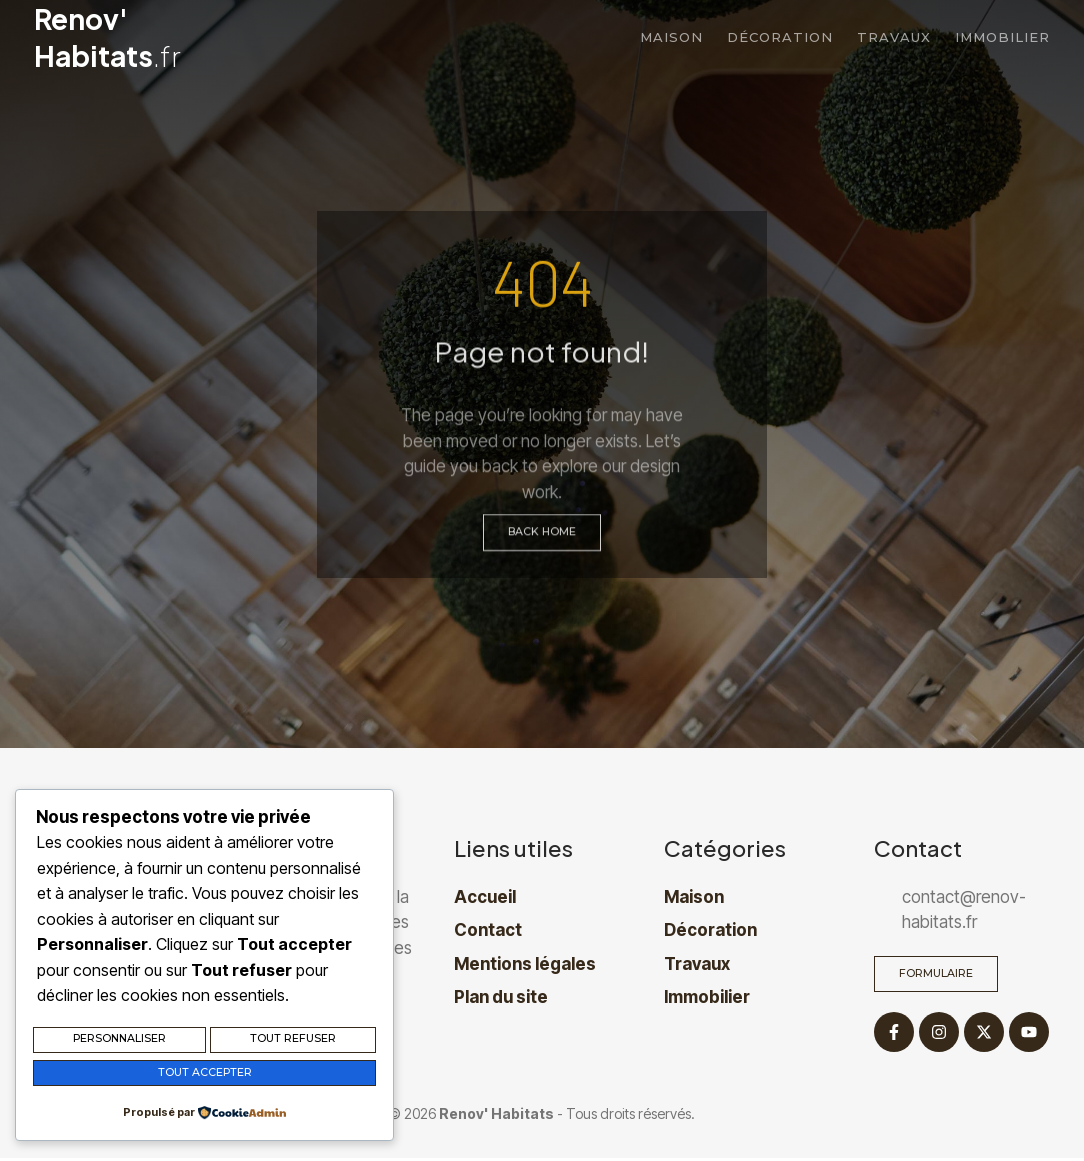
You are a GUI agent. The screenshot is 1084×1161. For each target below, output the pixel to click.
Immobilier (1002, 37)
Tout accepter (204, 1073)
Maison (671, 37)
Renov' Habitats (107, 37)
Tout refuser (293, 1042)
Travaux (894, 37)
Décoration (780, 37)
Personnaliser (119, 1042)
